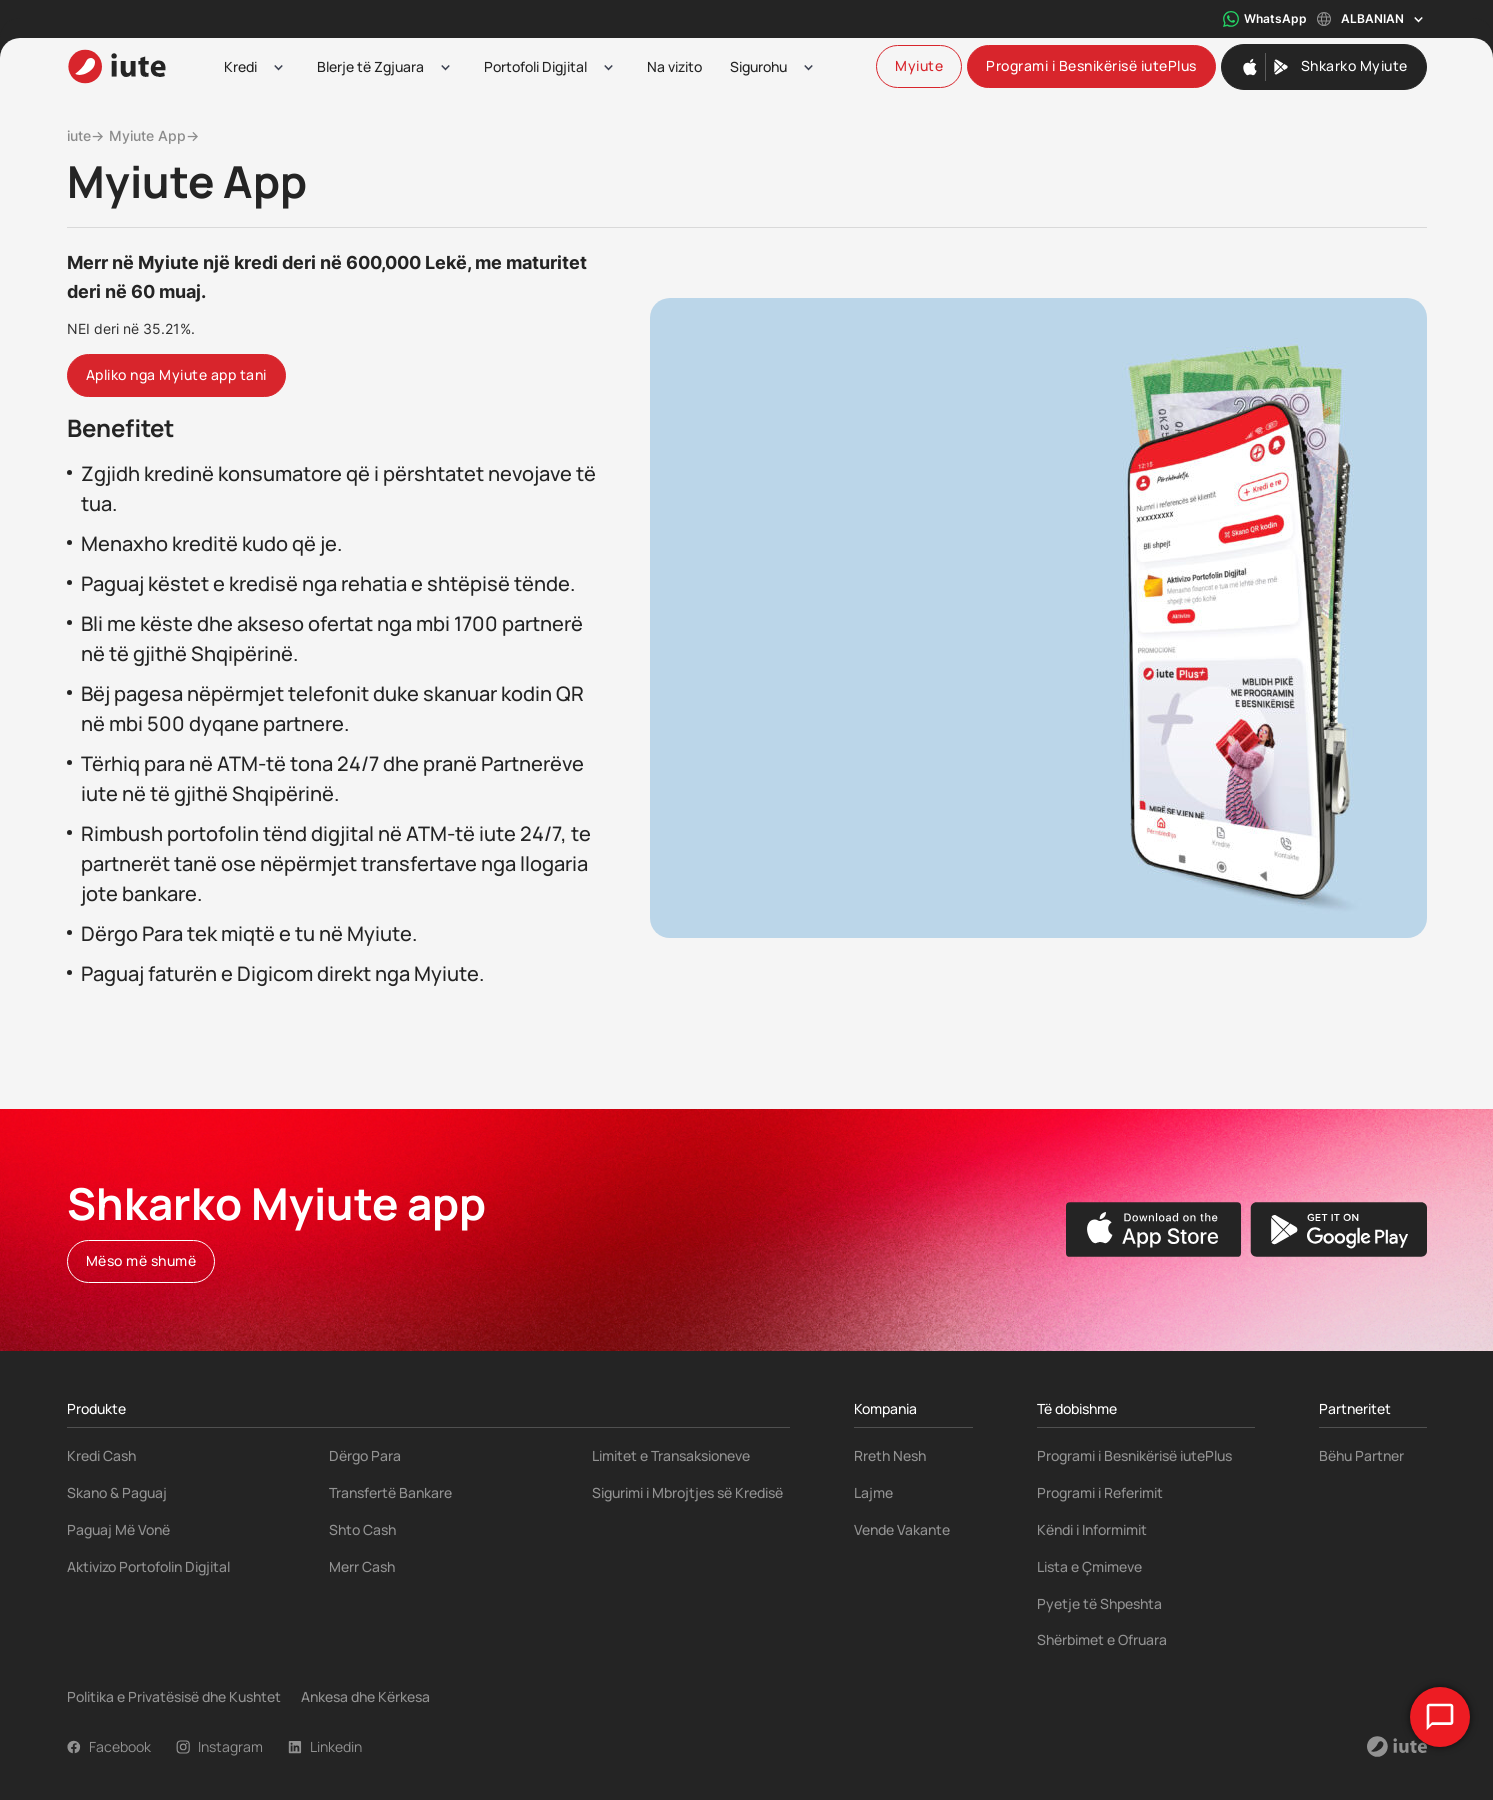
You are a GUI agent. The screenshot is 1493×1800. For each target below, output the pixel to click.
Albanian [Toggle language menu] (1372, 19)
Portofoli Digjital (535, 66)
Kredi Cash (101, 1455)
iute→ (85, 135)
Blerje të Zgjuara (370, 66)
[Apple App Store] (1154, 1229)
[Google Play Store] (1338, 1229)
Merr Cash (362, 1566)
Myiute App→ (154, 135)
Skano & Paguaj (117, 1492)
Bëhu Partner (1361, 1455)
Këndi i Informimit (1092, 1529)
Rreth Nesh (890, 1455)
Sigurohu (758, 66)
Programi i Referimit (1100, 1492)
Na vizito (674, 66)
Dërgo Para (365, 1455)
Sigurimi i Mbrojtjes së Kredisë (687, 1492)
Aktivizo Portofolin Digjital (148, 1566)
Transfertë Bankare (390, 1492)
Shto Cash (362, 1529)
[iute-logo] (117, 66)
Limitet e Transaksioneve (671, 1455)
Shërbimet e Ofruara (1102, 1639)
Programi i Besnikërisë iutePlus (1134, 1455)
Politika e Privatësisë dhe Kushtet (174, 1696)
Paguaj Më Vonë (118, 1529)
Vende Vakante (902, 1529)
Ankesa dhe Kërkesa (365, 1696)
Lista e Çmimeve (1089, 1566)
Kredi (240, 66)
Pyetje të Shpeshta (1099, 1603)
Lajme (873, 1492)
